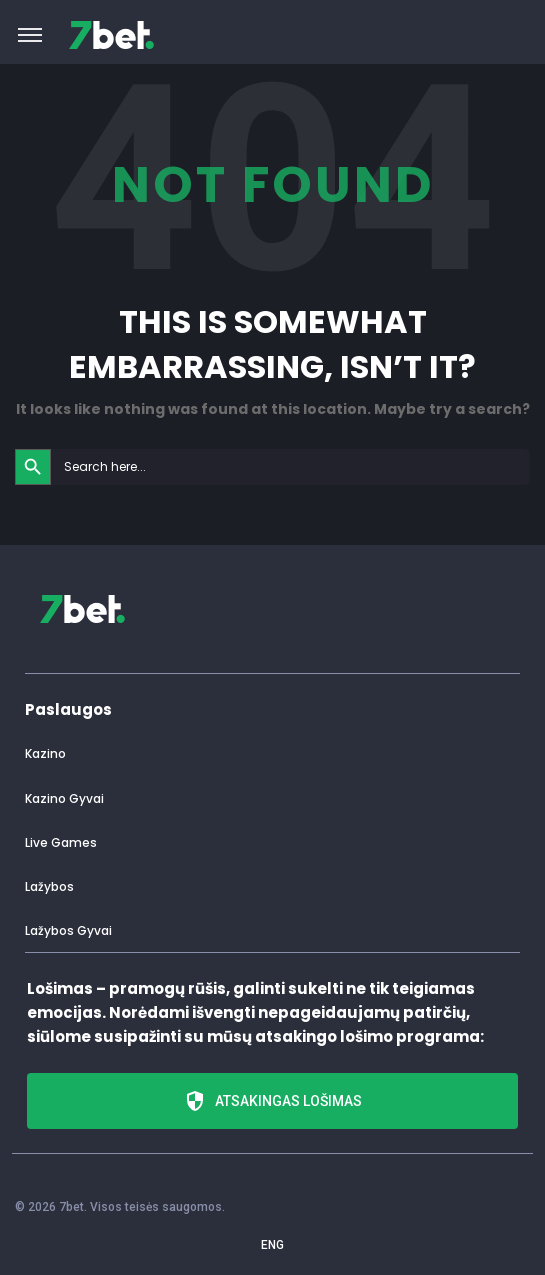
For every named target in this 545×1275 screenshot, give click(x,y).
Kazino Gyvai (64, 798)
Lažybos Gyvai (68, 930)
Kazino (45, 753)
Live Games (61, 842)
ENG (272, 1245)
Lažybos (49, 886)
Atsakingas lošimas (272, 1101)
